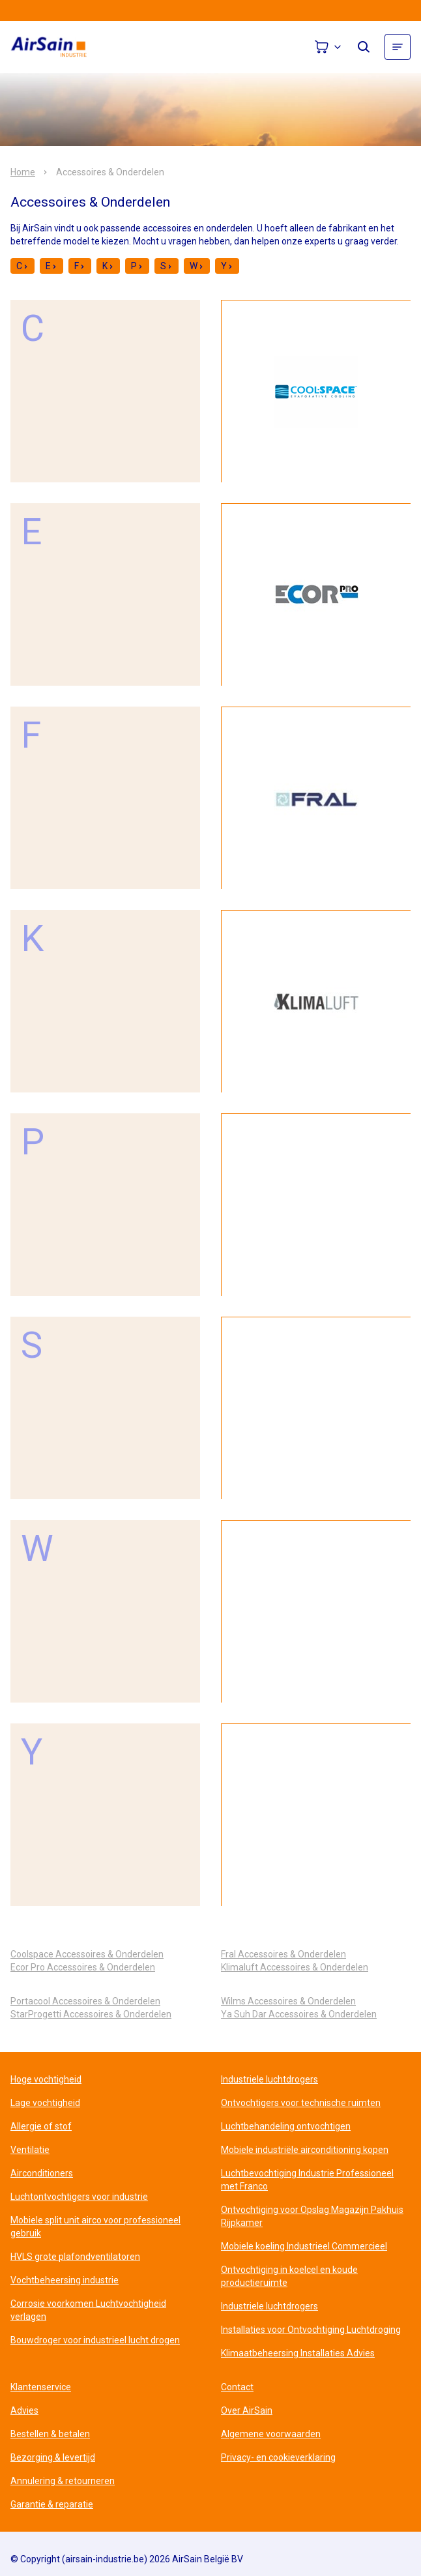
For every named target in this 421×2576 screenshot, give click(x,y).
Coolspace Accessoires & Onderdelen (87, 1954)
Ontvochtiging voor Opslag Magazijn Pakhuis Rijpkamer (312, 2216)
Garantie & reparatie (51, 2504)
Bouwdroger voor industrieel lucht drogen (95, 2340)
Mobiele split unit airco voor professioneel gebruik (95, 2226)
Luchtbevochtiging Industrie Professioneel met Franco (307, 2179)
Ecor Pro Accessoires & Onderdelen (82, 1967)
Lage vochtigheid (45, 2103)
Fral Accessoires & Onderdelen (283, 1954)
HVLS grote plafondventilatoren (75, 2256)
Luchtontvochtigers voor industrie (79, 2196)
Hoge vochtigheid (45, 2079)
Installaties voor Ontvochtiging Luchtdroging (311, 2329)
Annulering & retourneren (62, 2481)
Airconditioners (41, 2173)
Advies (24, 2410)
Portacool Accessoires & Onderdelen (85, 2001)
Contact (237, 2387)
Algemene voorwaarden (271, 2434)
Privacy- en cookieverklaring (278, 2457)
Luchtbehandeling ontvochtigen (286, 2126)
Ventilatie (30, 2149)
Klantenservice (40, 2387)
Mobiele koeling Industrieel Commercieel (304, 2246)
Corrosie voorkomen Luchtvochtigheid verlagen (88, 2310)
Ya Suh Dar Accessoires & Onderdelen (299, 2014)
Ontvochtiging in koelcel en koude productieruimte (289, 2276)
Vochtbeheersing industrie (64, 2280)
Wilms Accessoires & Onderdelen (288, 2001)
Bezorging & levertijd (52, 2457)
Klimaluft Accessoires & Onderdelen (294, 1967)
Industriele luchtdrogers (269, 2079)
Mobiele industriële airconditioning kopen (304, 2149)
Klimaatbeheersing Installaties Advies (298, 2353)
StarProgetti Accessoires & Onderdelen (90, 2014)
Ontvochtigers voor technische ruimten (301, 2103)
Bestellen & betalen (50, 2434)
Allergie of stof (41, 2126)
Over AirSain (246, 2410)
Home (22, 172)
